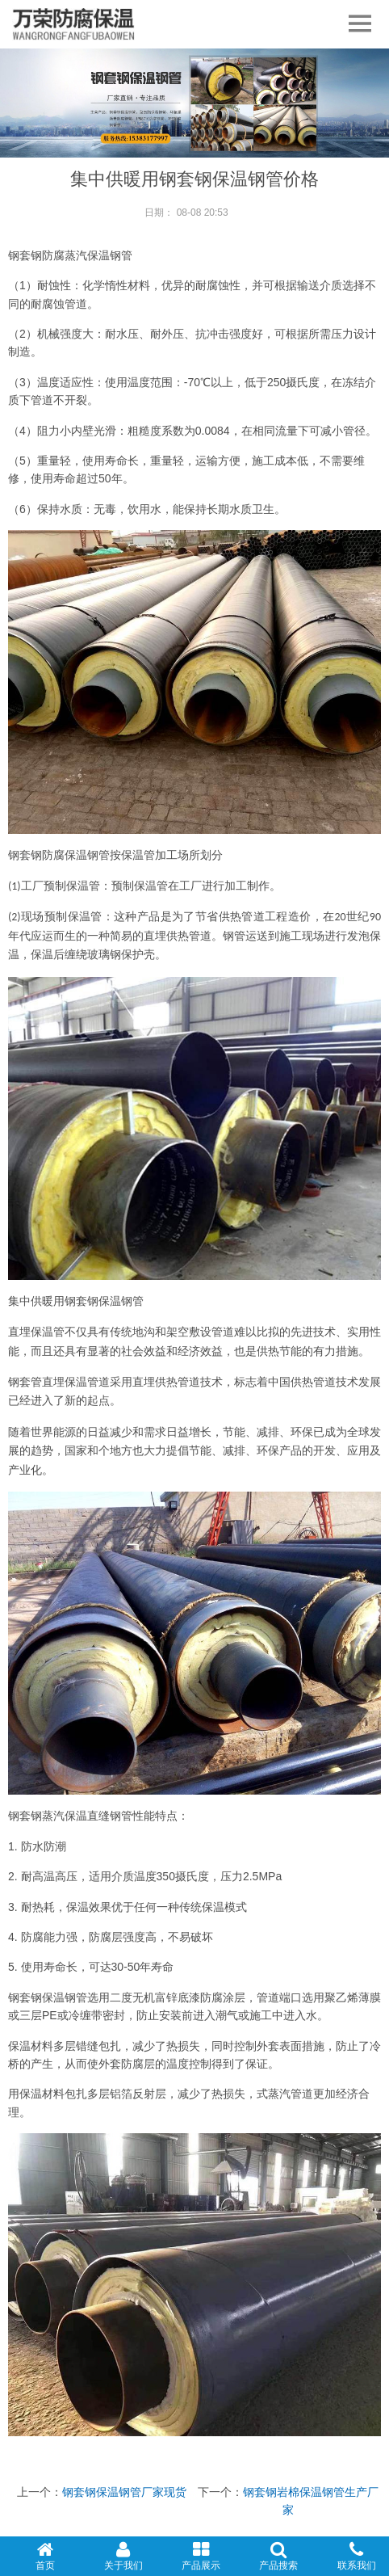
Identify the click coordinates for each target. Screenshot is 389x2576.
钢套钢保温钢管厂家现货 (124, 2492)
